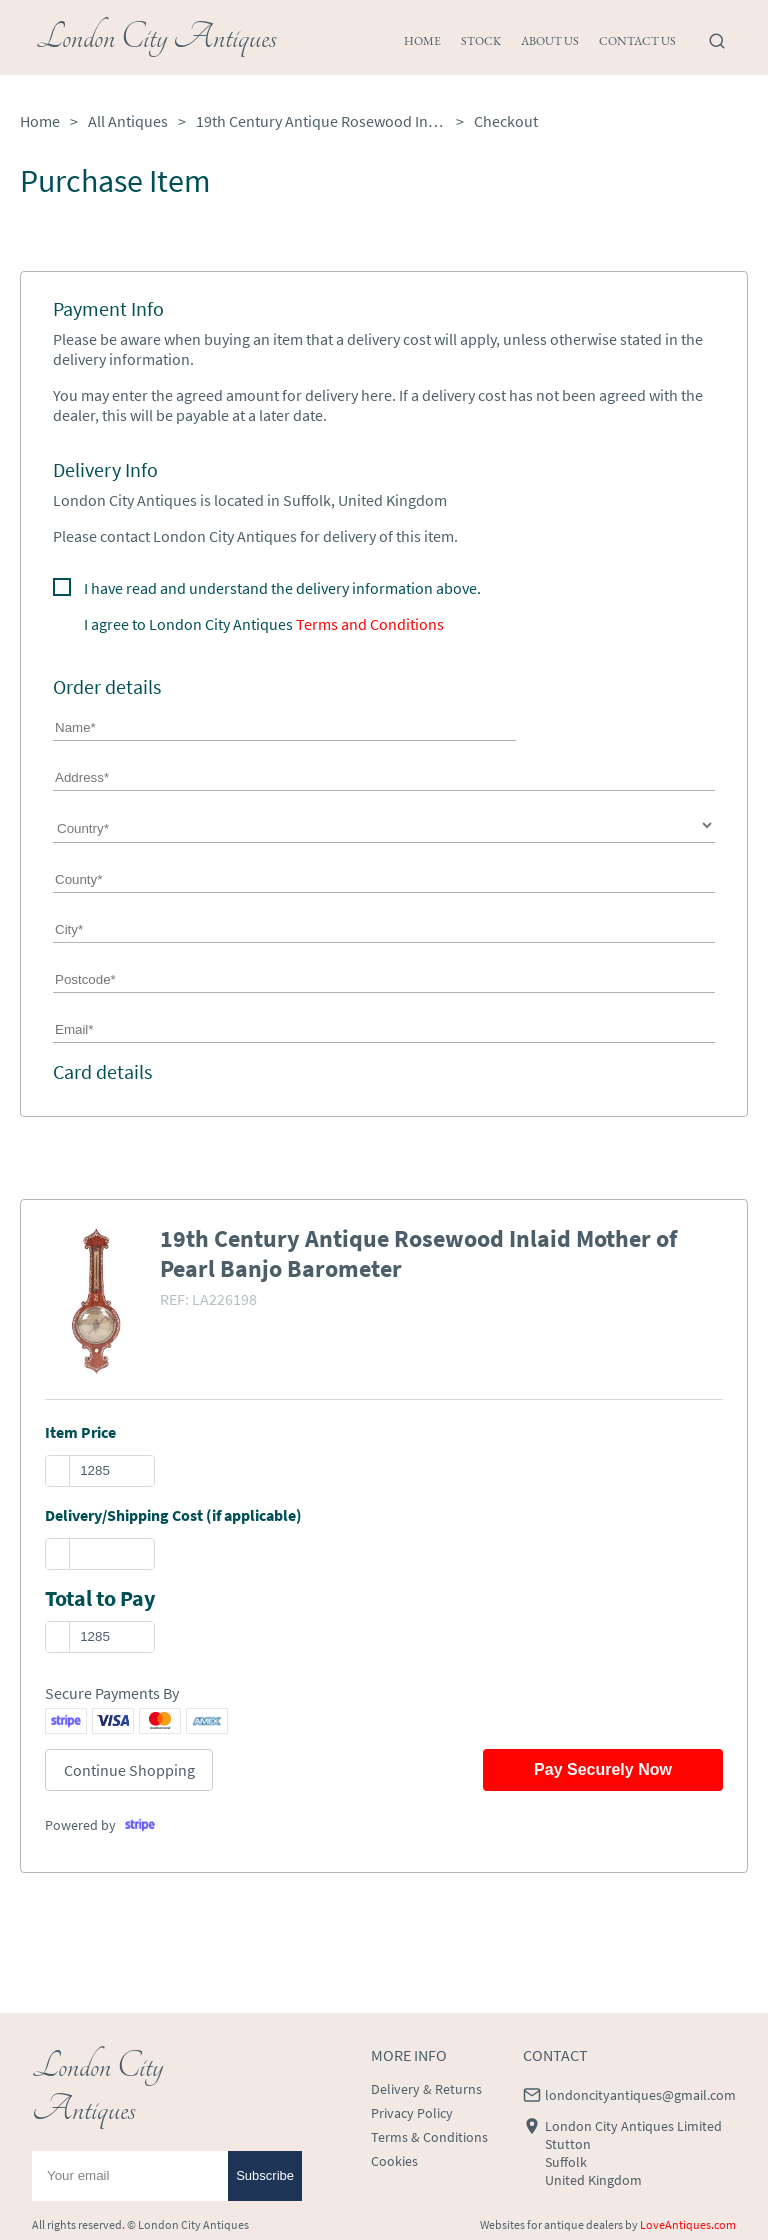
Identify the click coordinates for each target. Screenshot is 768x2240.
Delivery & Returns (426, 2089)
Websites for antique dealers (551, 2224)
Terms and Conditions (370, 624)
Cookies (394, 2161)
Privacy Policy (412, 2113)
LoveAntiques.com (688, 2224)
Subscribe (265, 2175)
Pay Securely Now (603, 1769)
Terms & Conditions (429, 2137)
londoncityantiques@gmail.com (640, 2095)
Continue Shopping (129, 1770)
